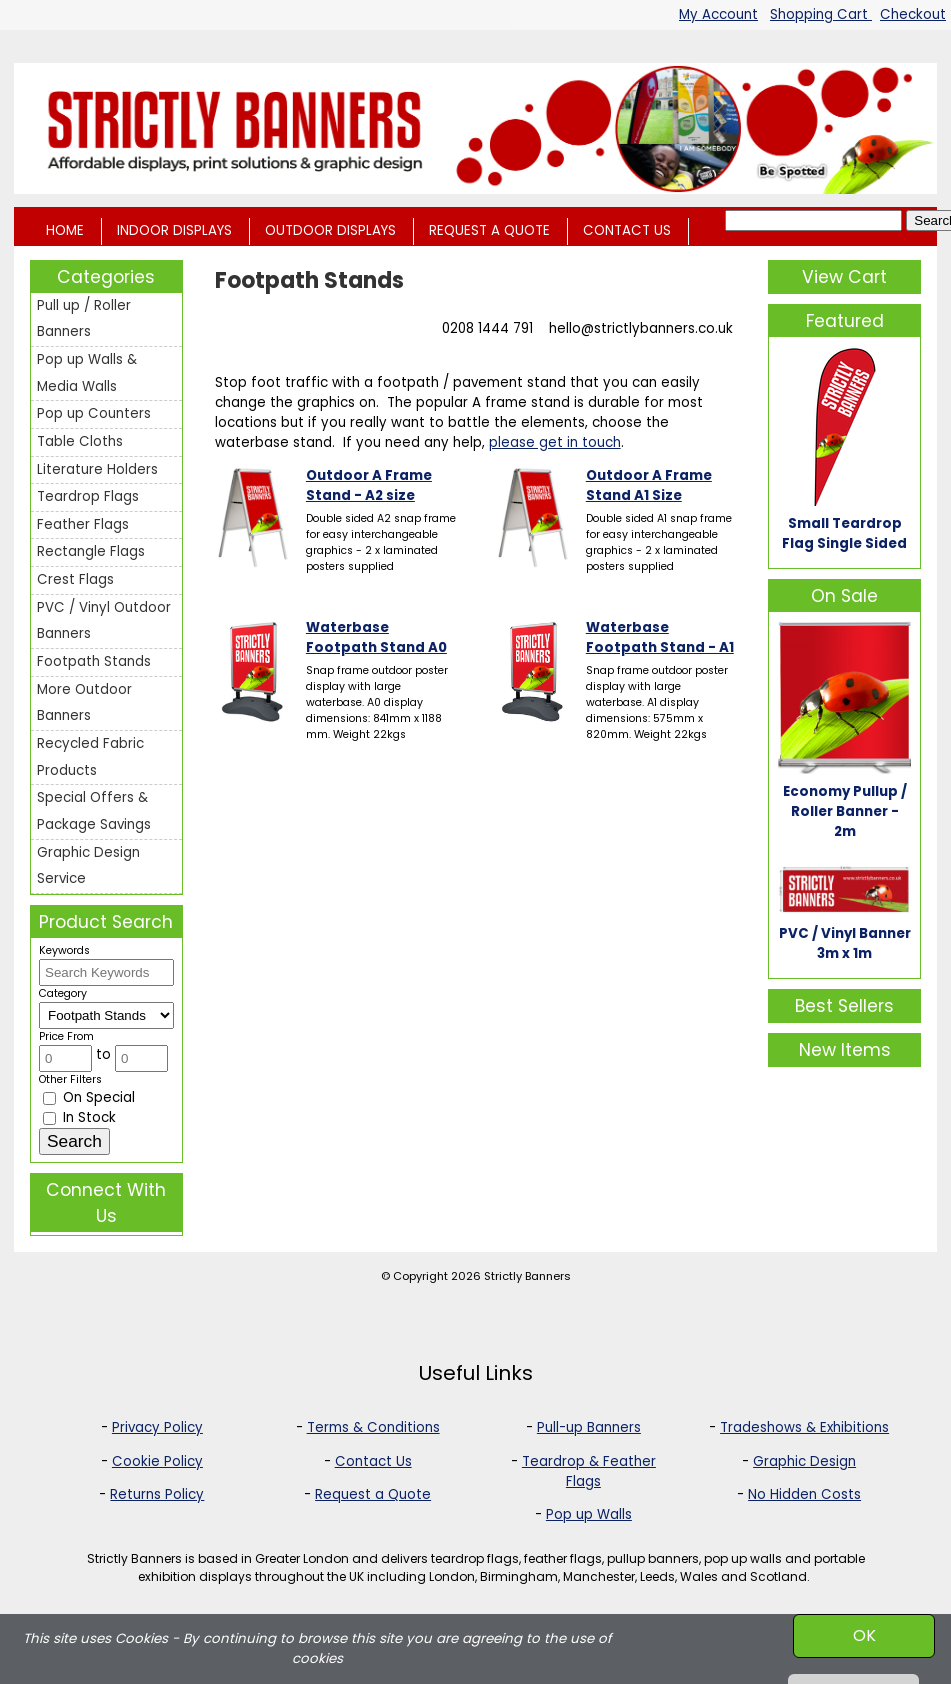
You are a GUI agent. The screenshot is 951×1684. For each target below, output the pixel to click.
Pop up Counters (94, 413)
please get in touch (555, 442)
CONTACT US (627, 230)
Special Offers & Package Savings (94, 811)
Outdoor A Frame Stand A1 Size (649, 485)
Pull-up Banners (589, 1427)
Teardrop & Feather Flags (589, 1471)
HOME (65, 230)
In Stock (79, 1117)
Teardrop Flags (88, 496)
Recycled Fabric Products (90, 757)
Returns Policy (157, 1494)
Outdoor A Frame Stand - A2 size (369, 485)
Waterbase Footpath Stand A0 (376, 637)
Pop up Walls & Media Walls (87, 373)
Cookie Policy (157, 1461)
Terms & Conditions (373, 1427)
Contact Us (373, 1461)
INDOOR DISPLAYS (174, 230)
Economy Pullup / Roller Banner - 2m (845, 811)
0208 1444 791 (487, 328)
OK (864, 1635)
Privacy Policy (157, 1427)
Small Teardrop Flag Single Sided (844, 533)
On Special (89, 1097)
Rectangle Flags (91, 551)
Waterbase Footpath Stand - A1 (660, 637)
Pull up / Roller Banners (84, 319)
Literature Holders (97, 469)
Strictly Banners (527, 1276)
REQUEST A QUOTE (489, 230)
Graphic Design (804, 1461)
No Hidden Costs (804, 1494)
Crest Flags (75, 579)
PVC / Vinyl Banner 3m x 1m (845, 943)
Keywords (64, 950)
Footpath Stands (94, 661)
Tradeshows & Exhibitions (804, 1427)
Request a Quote (373, 1494)
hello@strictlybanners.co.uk (641, 328)
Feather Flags (83, 524)
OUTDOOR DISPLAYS (330, 230)
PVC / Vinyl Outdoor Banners (104, 621)
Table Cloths (80, 441)
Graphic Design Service (88, 866)
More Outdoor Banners (84, 703)
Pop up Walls (589, 1514)
